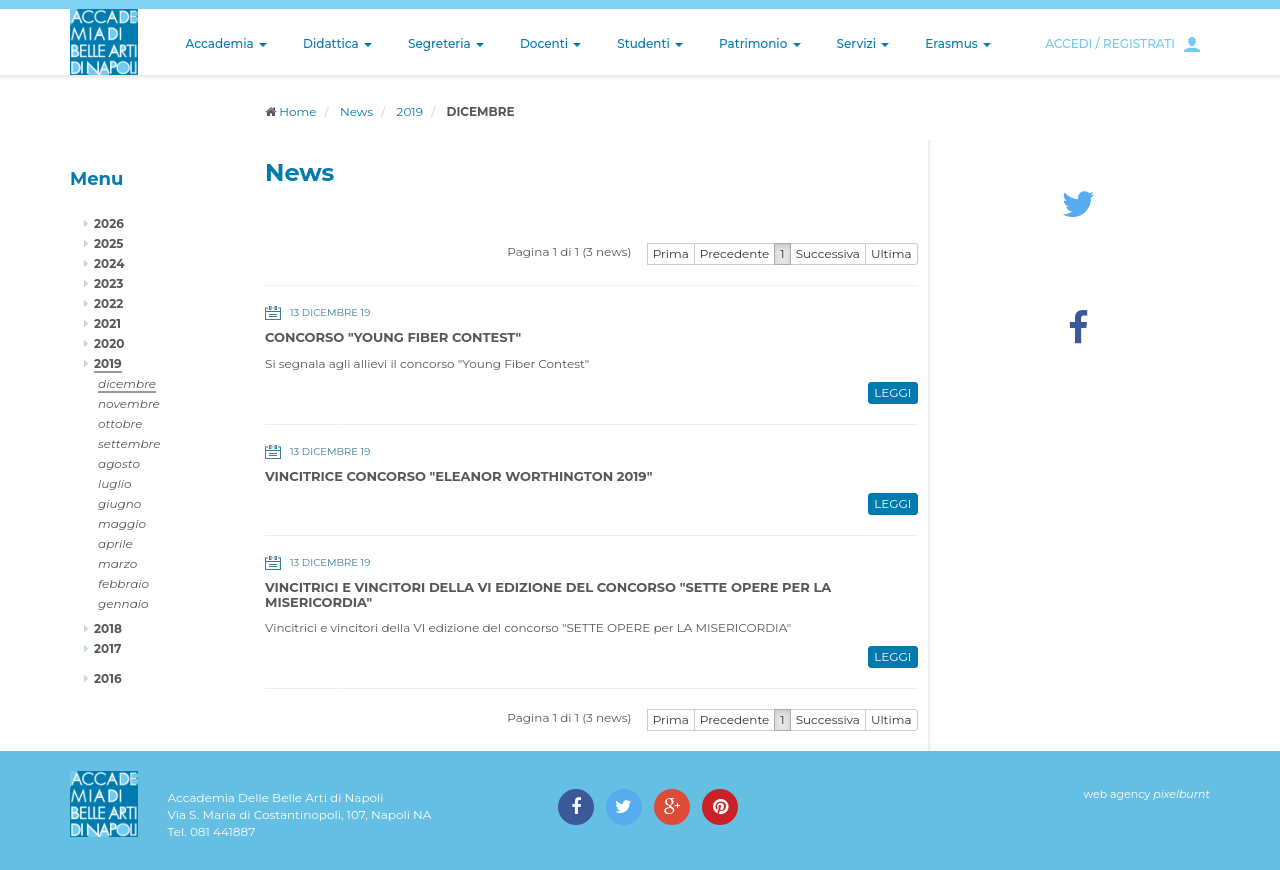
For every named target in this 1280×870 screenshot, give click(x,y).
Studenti (650, 43)
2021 (107, 323)
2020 (109, 343)
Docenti (550, 43)
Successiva (828, 253)
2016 (108, 678)
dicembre (127, 383)
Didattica (337, 43)
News (356, 111)
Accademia (226, 43)
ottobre (120, 423)
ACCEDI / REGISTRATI (1110, 43)
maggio (122, 523)
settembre (129, 443)
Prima (671, 253)
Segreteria (446, 43)
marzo (117, 563)
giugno (119, 503)
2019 (410, 111)
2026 (109, 223)
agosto (119, 463)
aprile (115, 543)
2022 (108, 303)
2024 (109, 263)
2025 (108, 243)
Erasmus (958, 43)
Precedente (735, 253)
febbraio (123, 583)
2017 (107, 648)
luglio (115, 483)
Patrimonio (760, 43)
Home (297, 111)
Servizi (863, 43)
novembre (129, 403)
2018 (108, 628)
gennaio (123, 603)
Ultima (891, 253)
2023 (108, 283)
